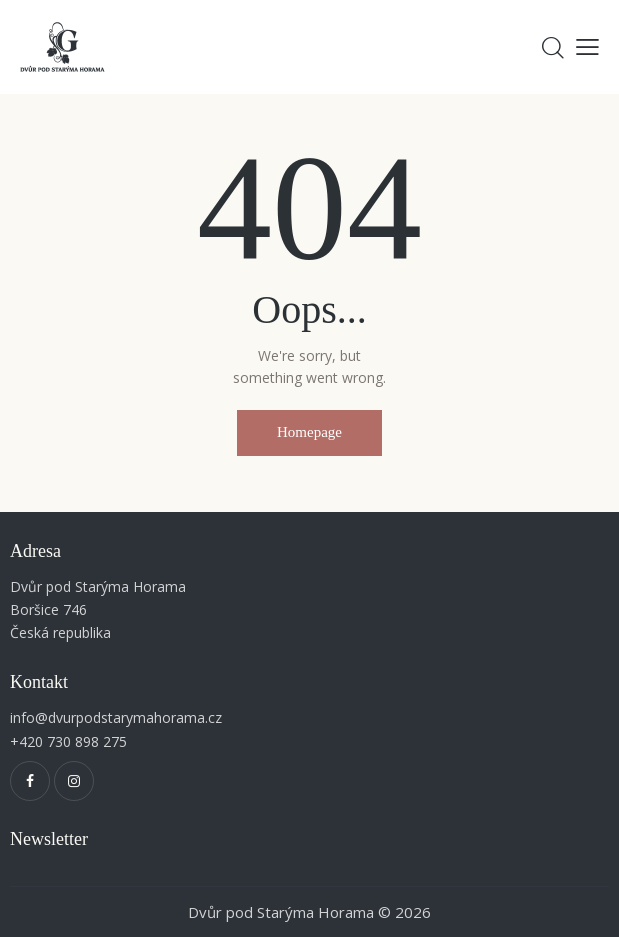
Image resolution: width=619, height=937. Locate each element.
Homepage (309, 432)
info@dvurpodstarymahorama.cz (116, 717)
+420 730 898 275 (68, 741)
